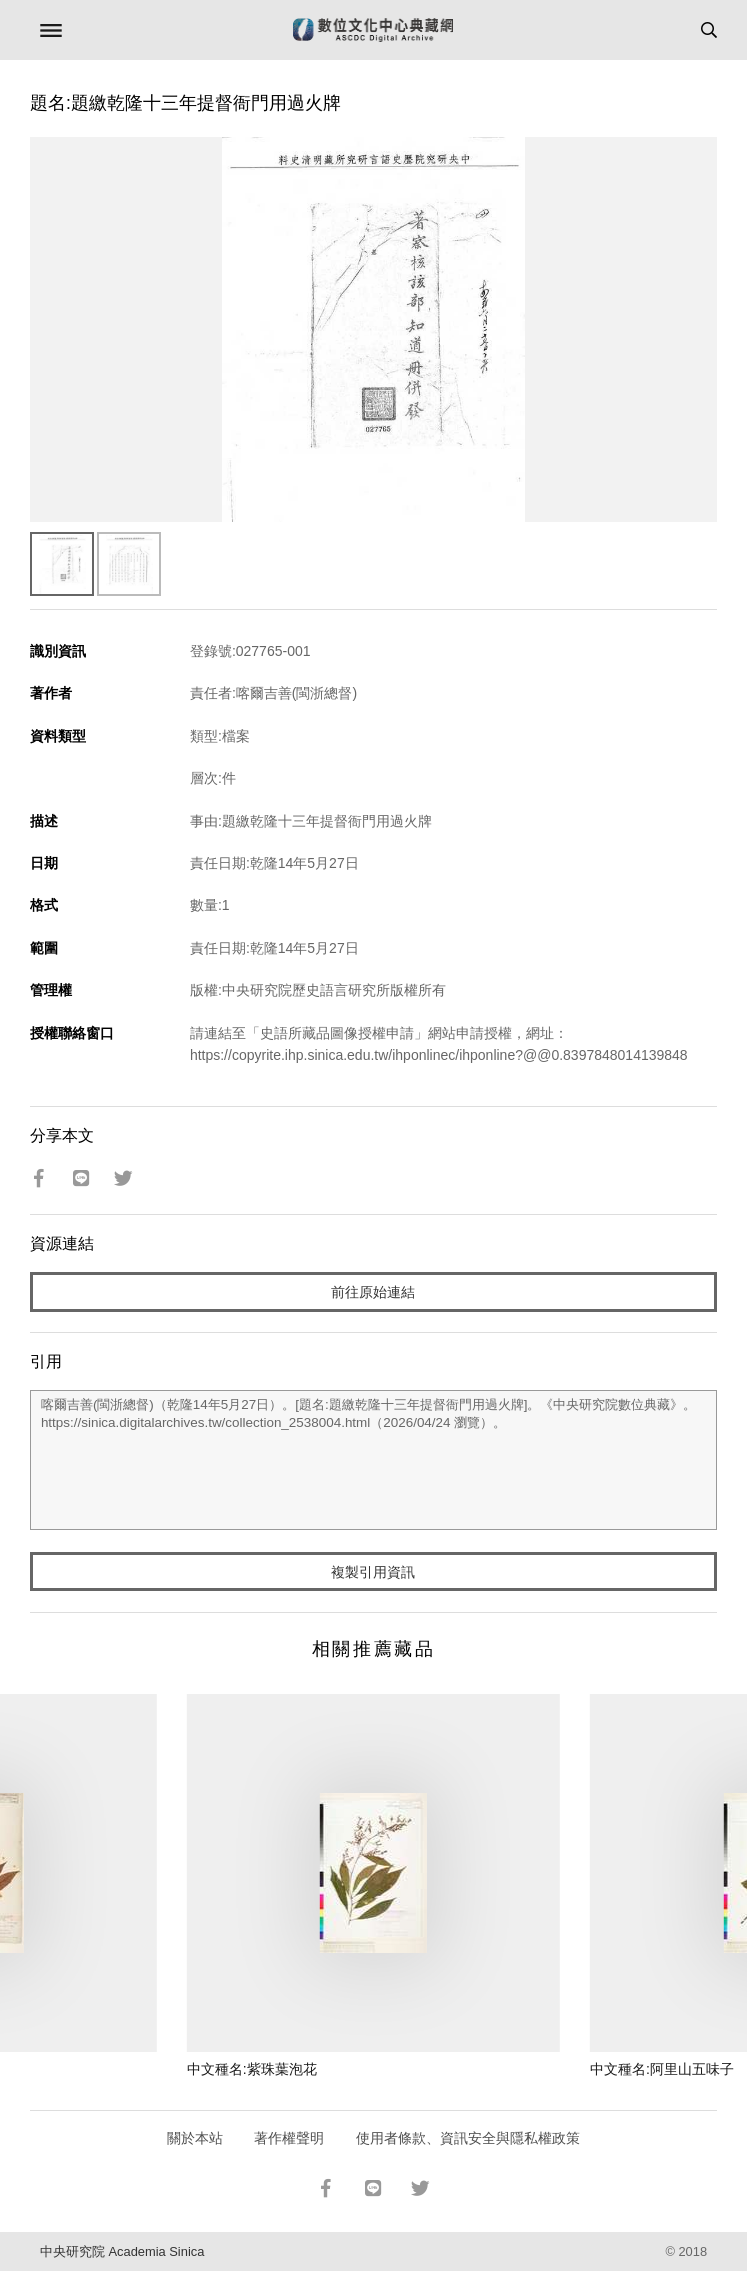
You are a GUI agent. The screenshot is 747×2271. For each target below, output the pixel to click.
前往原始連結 (373, 1292)
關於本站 (195, 2138)
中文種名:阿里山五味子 (662, 2069)
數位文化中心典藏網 (373, 30)
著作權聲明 (289, 2138)
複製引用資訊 (373, 1572)
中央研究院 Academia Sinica (122, 2251)
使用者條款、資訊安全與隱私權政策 (468, 2138)
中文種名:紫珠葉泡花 (252, 2069)
